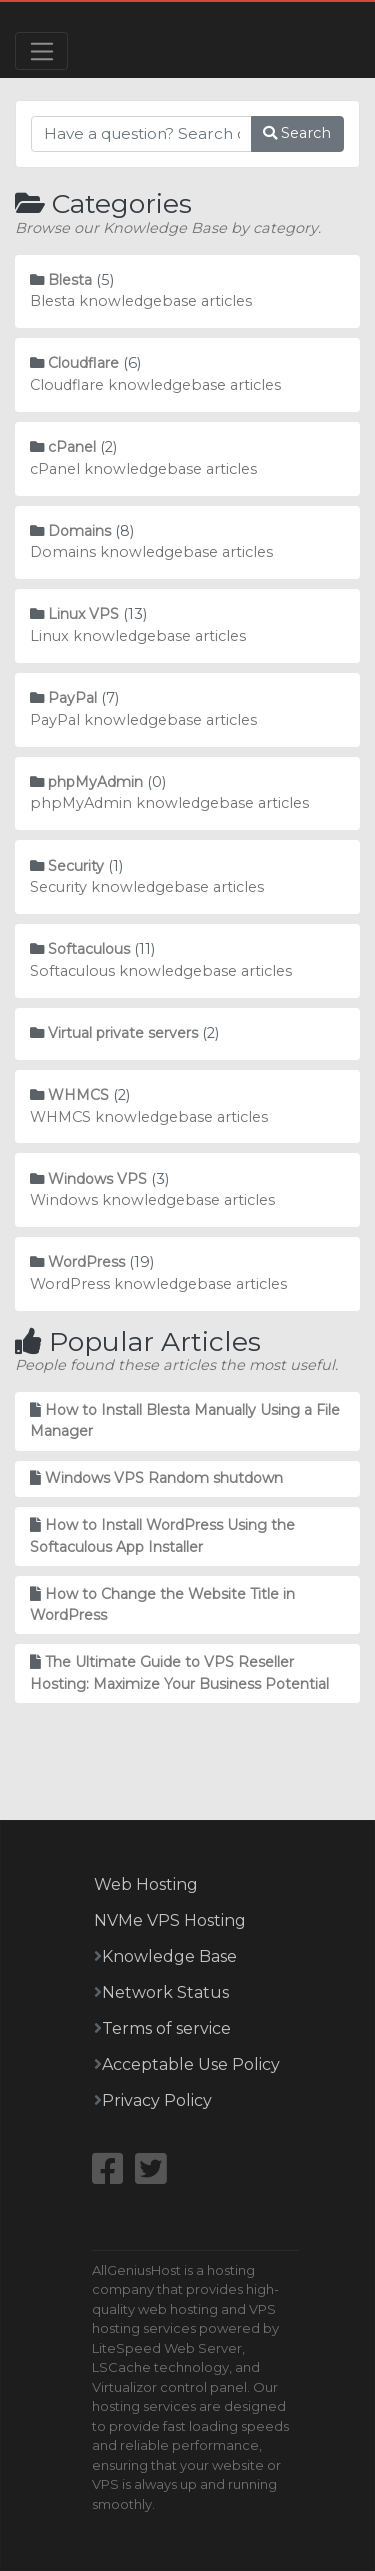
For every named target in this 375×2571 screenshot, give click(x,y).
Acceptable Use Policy (191, 2064)
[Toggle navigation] (41, 51)
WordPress (86, 1262)
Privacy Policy (157, 2100)
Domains (79, 531)
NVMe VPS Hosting (170, 1920)
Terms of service (166, 2028)
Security (76, 866)
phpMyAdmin (95, 782)
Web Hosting (146, 1884)
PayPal (72, 698)
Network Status (165, 1992)
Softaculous (89, 949)
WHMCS (78, 1095)
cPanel (72, 447)
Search (297, 133)
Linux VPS (83, 614)
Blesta (70, 280)
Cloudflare (83, 363)
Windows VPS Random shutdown (164, 1478)
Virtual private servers (123, 1033)
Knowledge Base (169, 1956)
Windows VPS (97, 1179)
